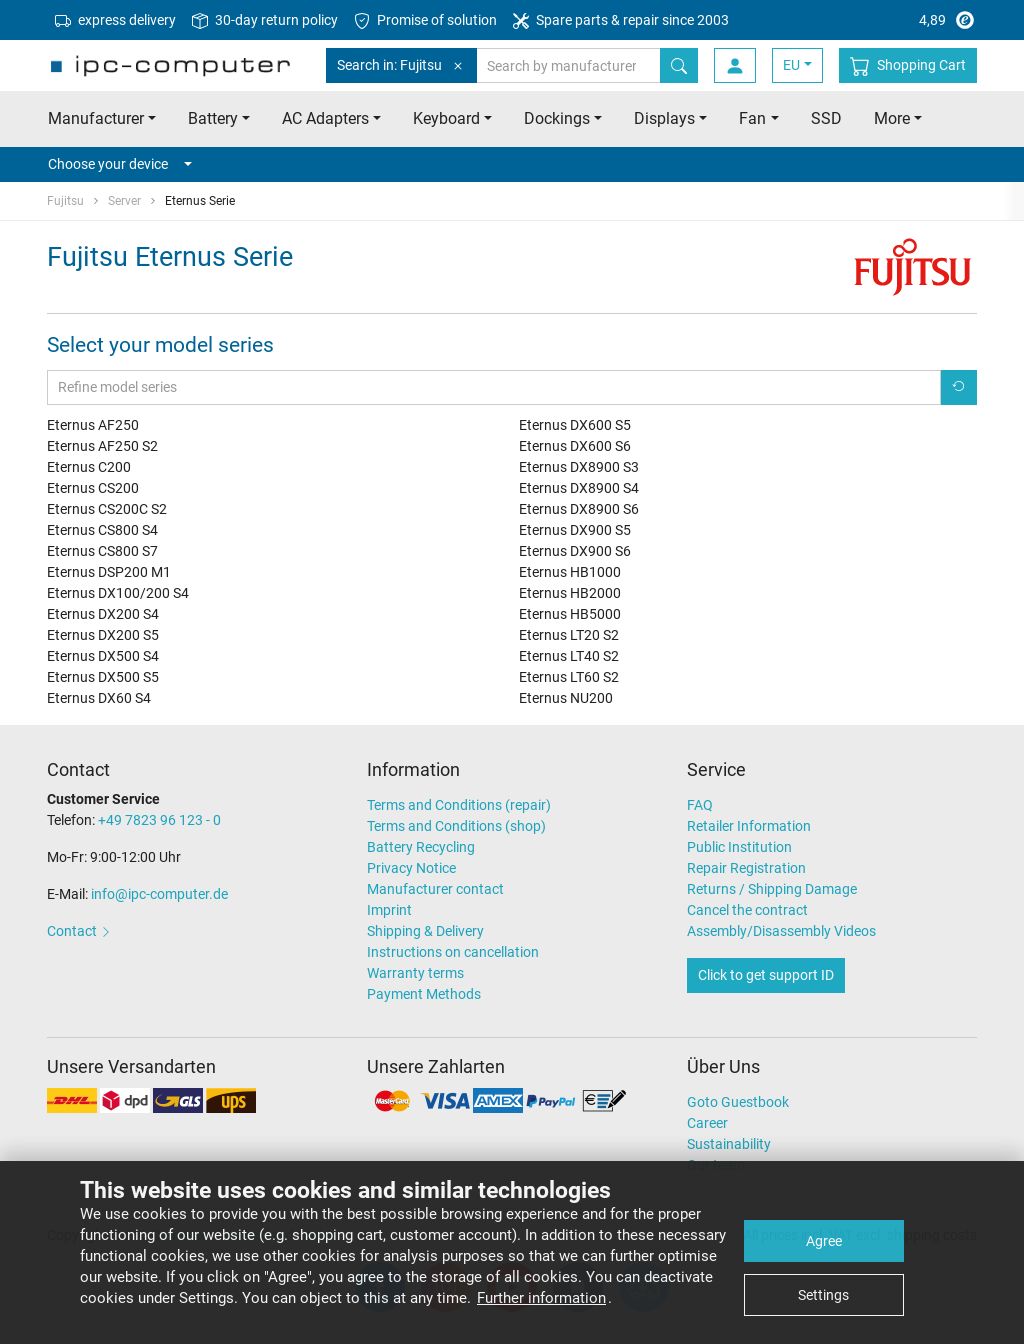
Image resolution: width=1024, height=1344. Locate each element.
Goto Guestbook (738, 1102)
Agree (824, 1241)
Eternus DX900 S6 (575, 551)
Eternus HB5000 (570, 614)
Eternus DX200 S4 (103, 614)
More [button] (892, 118)
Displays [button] (664, 118)
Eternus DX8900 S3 (579, 467)
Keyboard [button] (446, 118)
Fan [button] (752, 118)
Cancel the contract (747, 910)
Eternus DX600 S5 (575, 425)
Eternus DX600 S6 (575, 446)
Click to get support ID (766, 975)
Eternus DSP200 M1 (109, 572)
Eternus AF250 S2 (102, 446)
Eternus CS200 (93, 488)
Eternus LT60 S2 (569, 677)
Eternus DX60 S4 (99, 698)
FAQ (700, 805)
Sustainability (729, 1144)
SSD (826, 118)
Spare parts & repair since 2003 (621, 20)
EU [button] (791, 65)
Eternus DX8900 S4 (579, 488)
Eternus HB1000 (570, 572)
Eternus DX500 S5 (103, 677)
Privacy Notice (411, 868)
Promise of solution (425, 20)
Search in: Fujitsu (401, 65)
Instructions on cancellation (453, 952)
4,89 (900, 20)
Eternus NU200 (566, 698)
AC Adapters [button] (325, 118)
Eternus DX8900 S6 (579, 509)
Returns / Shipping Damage (772, 889)
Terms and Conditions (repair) (459, 805)
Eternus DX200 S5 (103, 635)
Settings (823, 1295)
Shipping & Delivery (425, 931)
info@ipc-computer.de (159, 894)
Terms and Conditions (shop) (456, 826)
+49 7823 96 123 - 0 (159, 820)
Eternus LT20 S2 (569, 635)
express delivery (115, 20)
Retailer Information (749, 826)
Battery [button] (213, 118)
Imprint (389, 910)
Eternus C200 (89, 467)
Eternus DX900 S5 (575, 530)
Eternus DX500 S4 (103, 656)
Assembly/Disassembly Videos (781, 931)
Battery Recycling (421, 847)
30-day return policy (265, 20)
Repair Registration (746, 868)
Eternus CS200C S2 (107, 509)
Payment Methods (424, 994)
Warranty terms (415, 973)
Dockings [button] (557, 118)
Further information (541, 1298)
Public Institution (739, 847)
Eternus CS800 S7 (102, 551)
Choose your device (120, 164)
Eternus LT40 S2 (569, 656)
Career (707, 1123)
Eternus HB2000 (570, 593)
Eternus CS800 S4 (102, 530)
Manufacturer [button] (96, 118)
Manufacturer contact (435, 889)
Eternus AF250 (93, 425)
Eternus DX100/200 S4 (118, 593)
